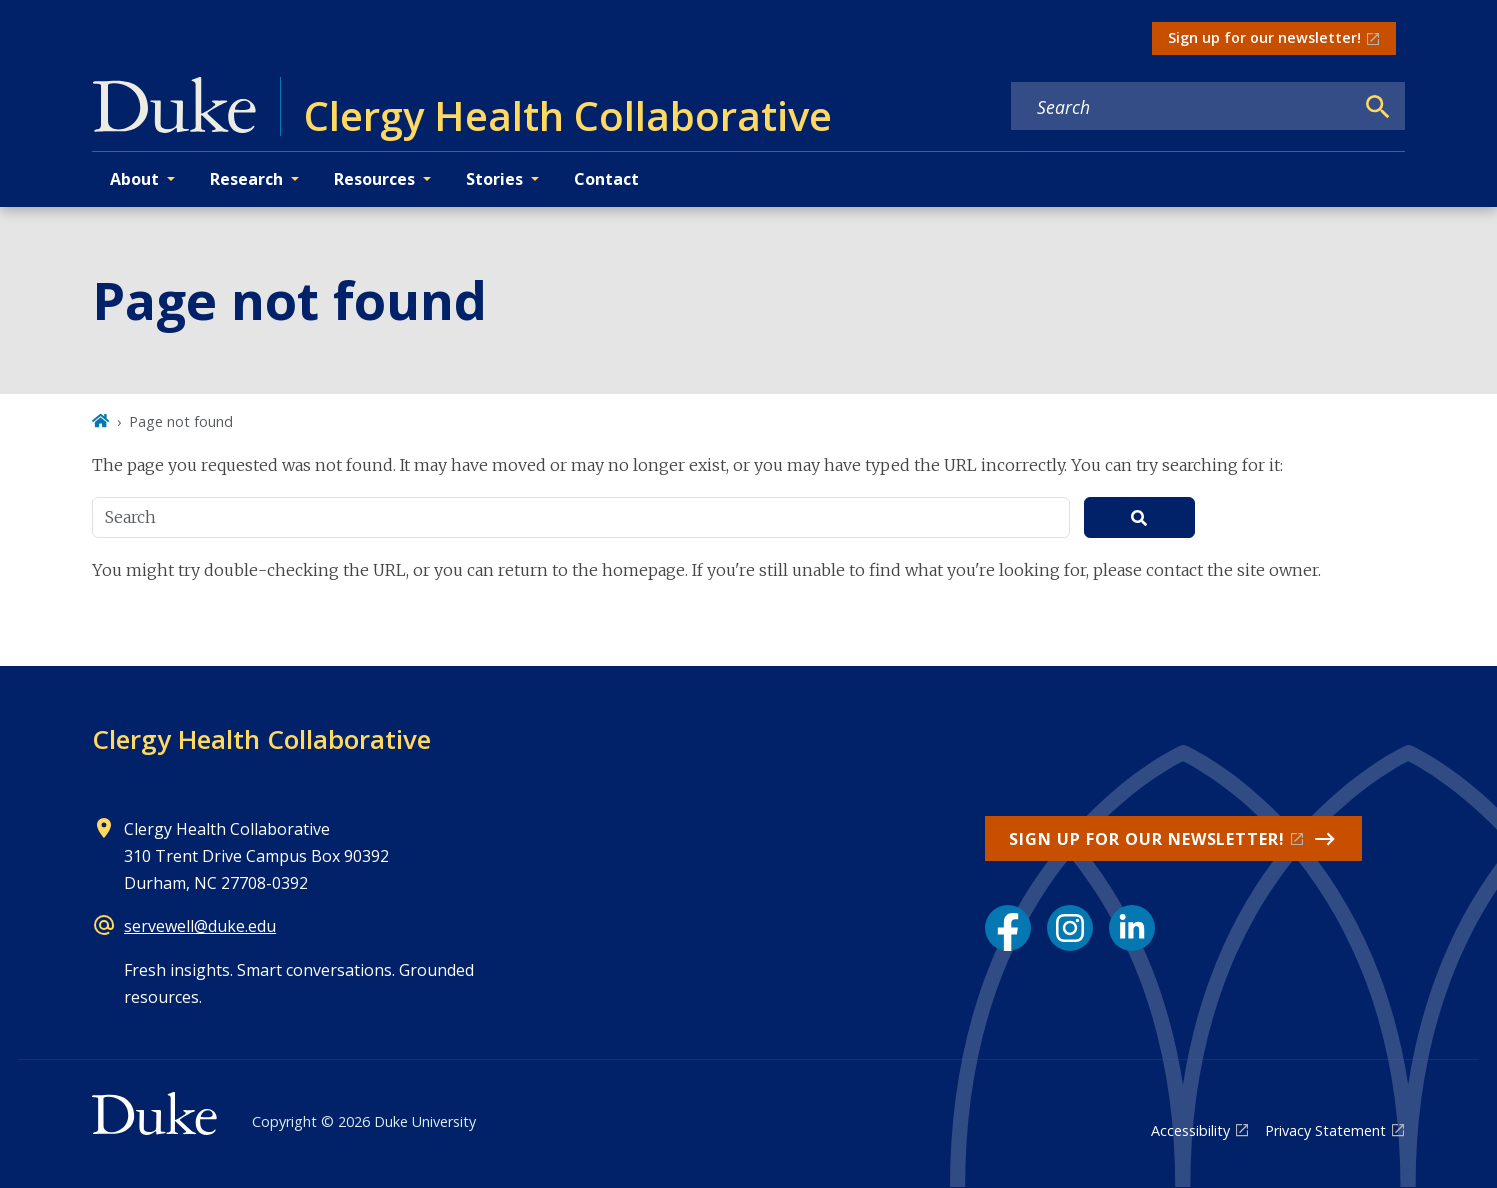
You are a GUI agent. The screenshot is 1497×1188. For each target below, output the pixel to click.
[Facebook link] (1008, 928)
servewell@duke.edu (200, 926)
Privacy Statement (1325, 1130)
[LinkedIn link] (1132, 928)
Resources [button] (374, 179)
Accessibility (1190, 1130)
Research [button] (246, 179)
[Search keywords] (1182, 107)
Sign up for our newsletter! (1264, 37)
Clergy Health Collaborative (261, 739)
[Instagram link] (1070, 928)
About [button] (134, 179)
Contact (606, 179)
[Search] (1378, 107)
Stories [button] (494, 179)
